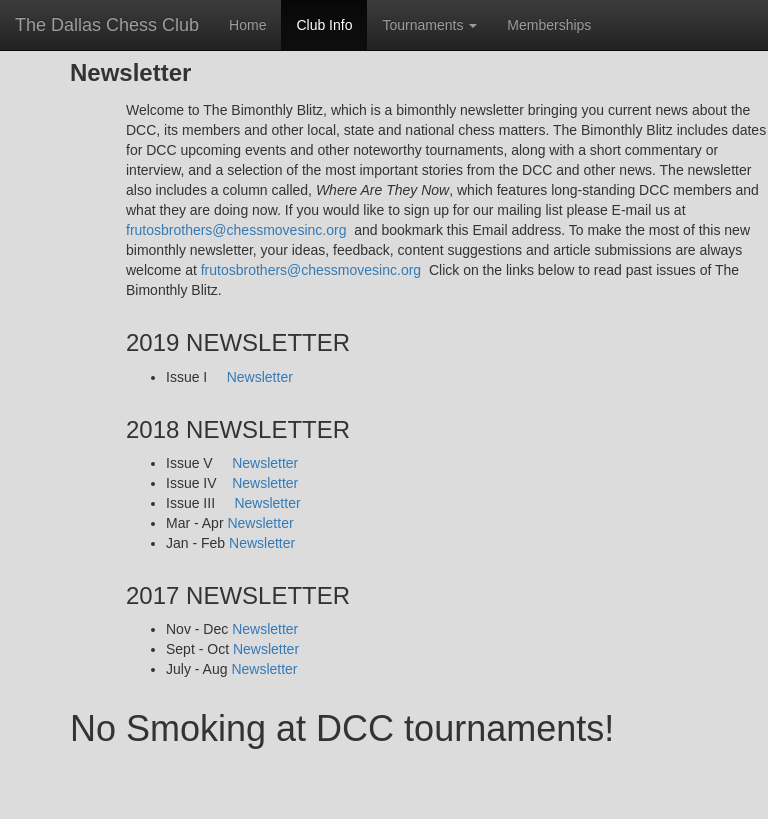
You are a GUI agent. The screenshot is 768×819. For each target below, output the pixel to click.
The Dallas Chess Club (107, 25)
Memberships (549, 25)
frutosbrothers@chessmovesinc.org (236, 230)
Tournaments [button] (429, 25)
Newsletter (260, 377)
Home (255, 23)
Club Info (324, 25)
